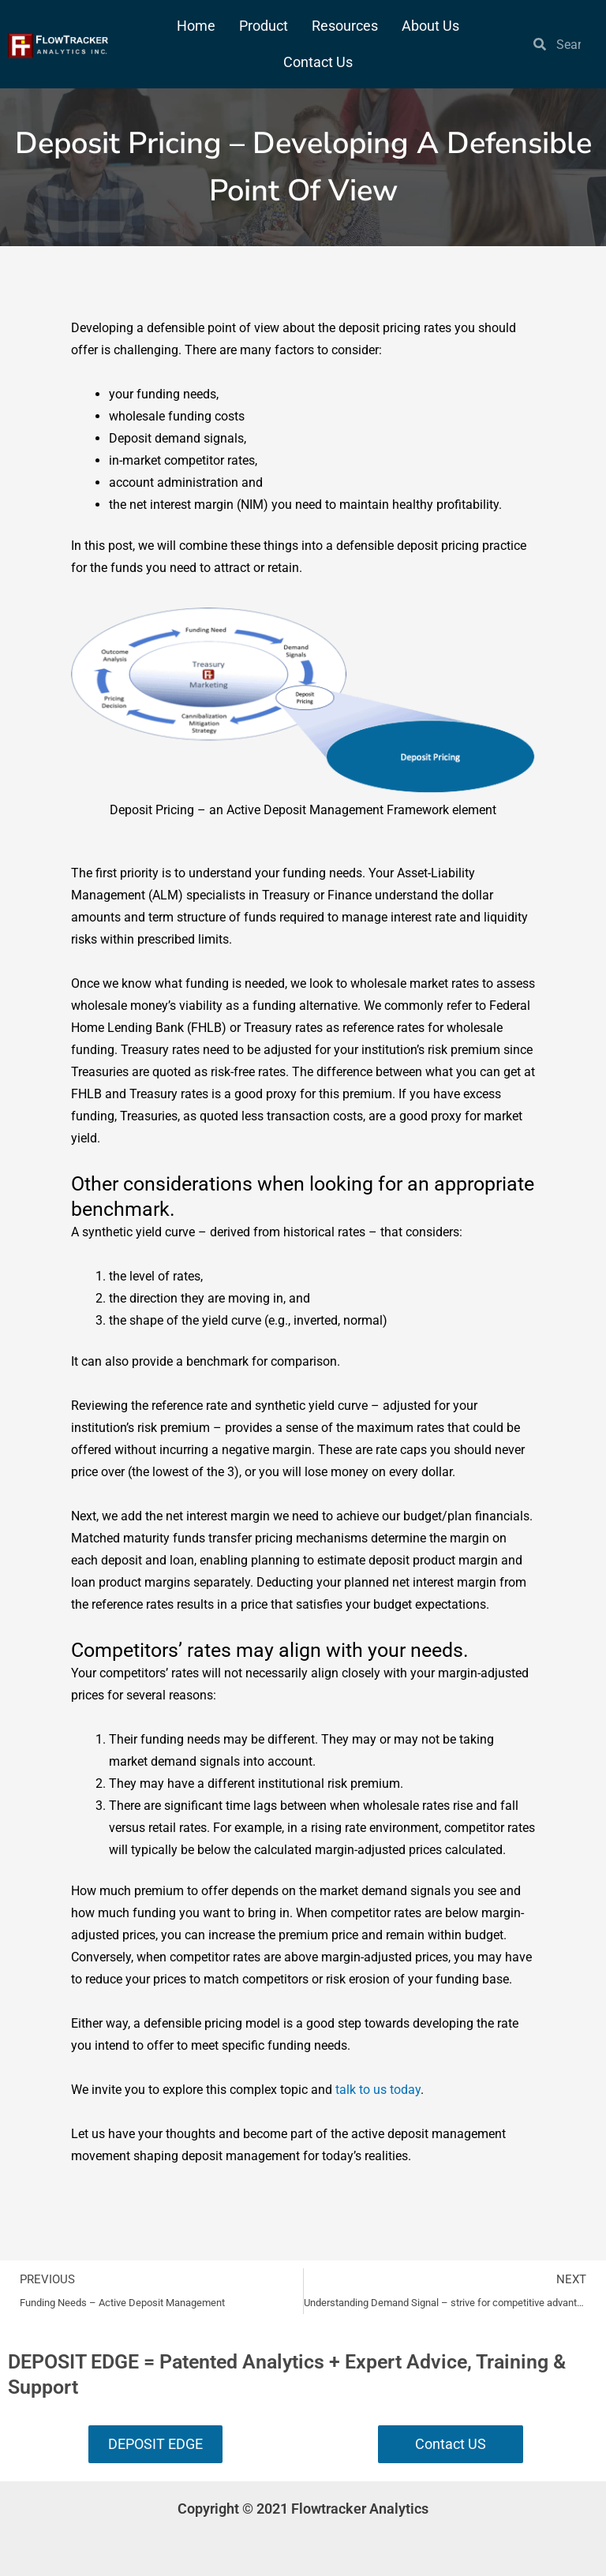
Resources (345, 25)
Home (196, 25)
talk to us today (378, 2089)
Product (263, 25)
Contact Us (318, 62)
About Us (430, 25)
